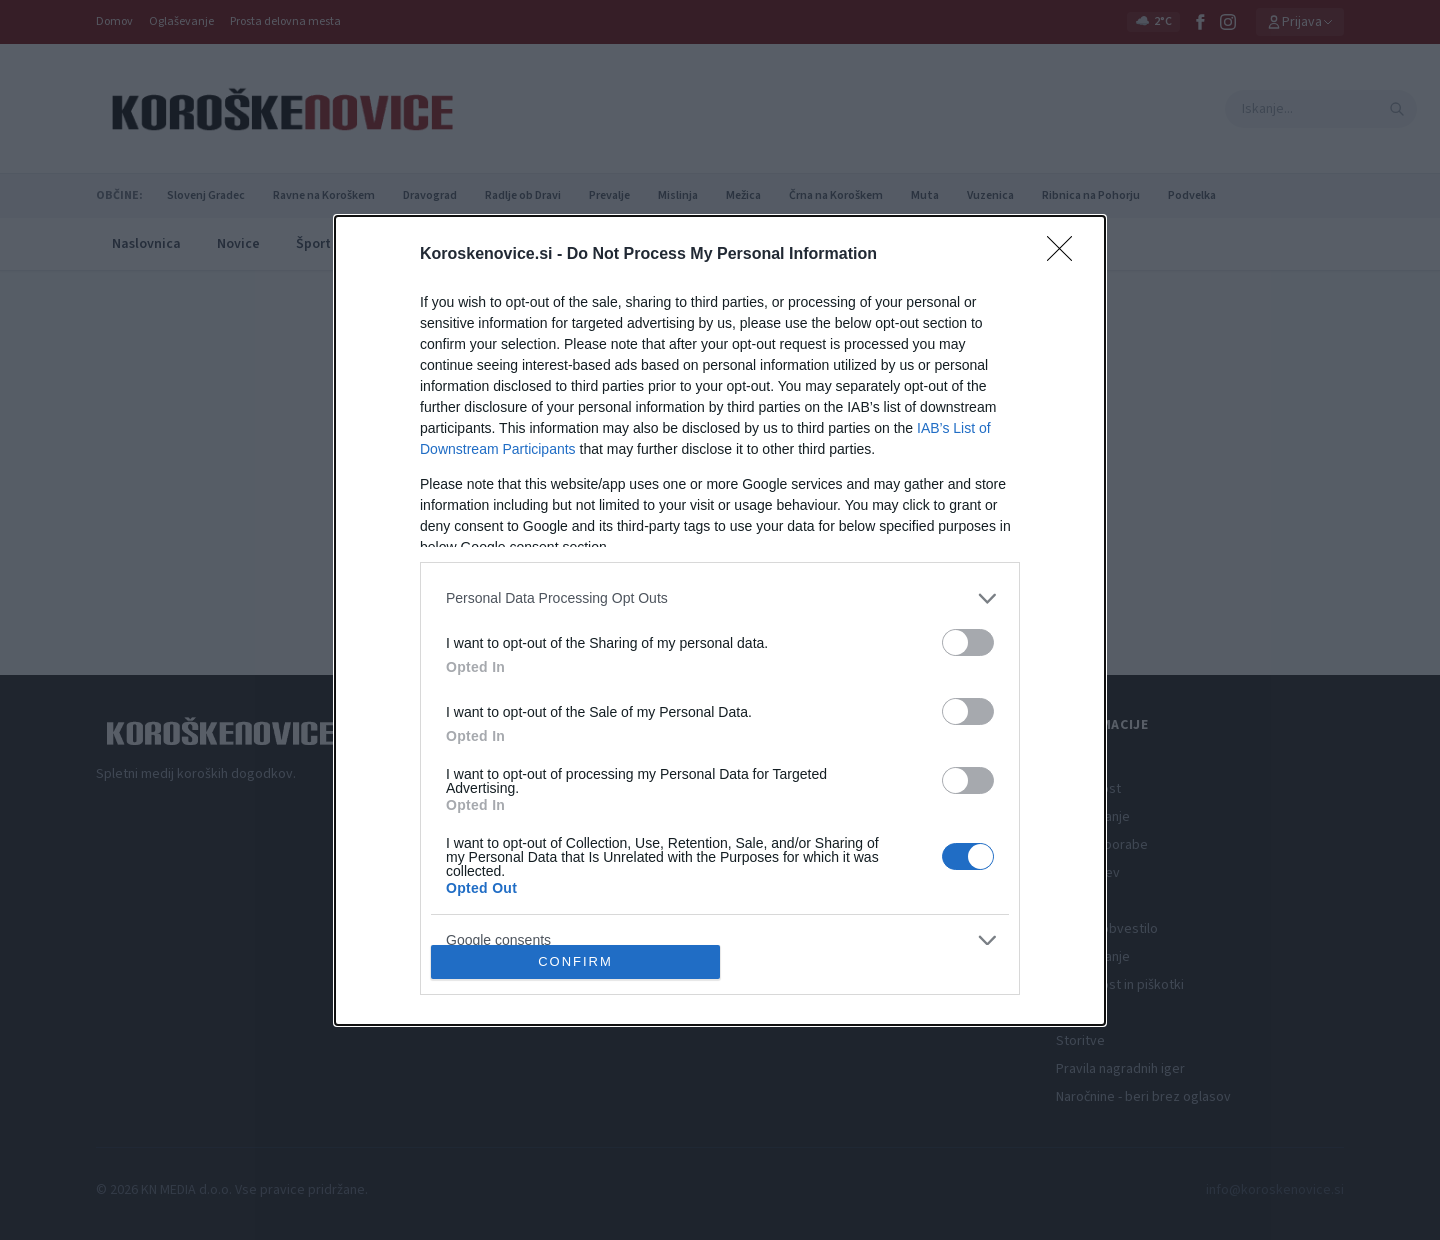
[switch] (968, 642)
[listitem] (720, 598)
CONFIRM (575, 960)
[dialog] (720, 620)
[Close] (1066, 255)
